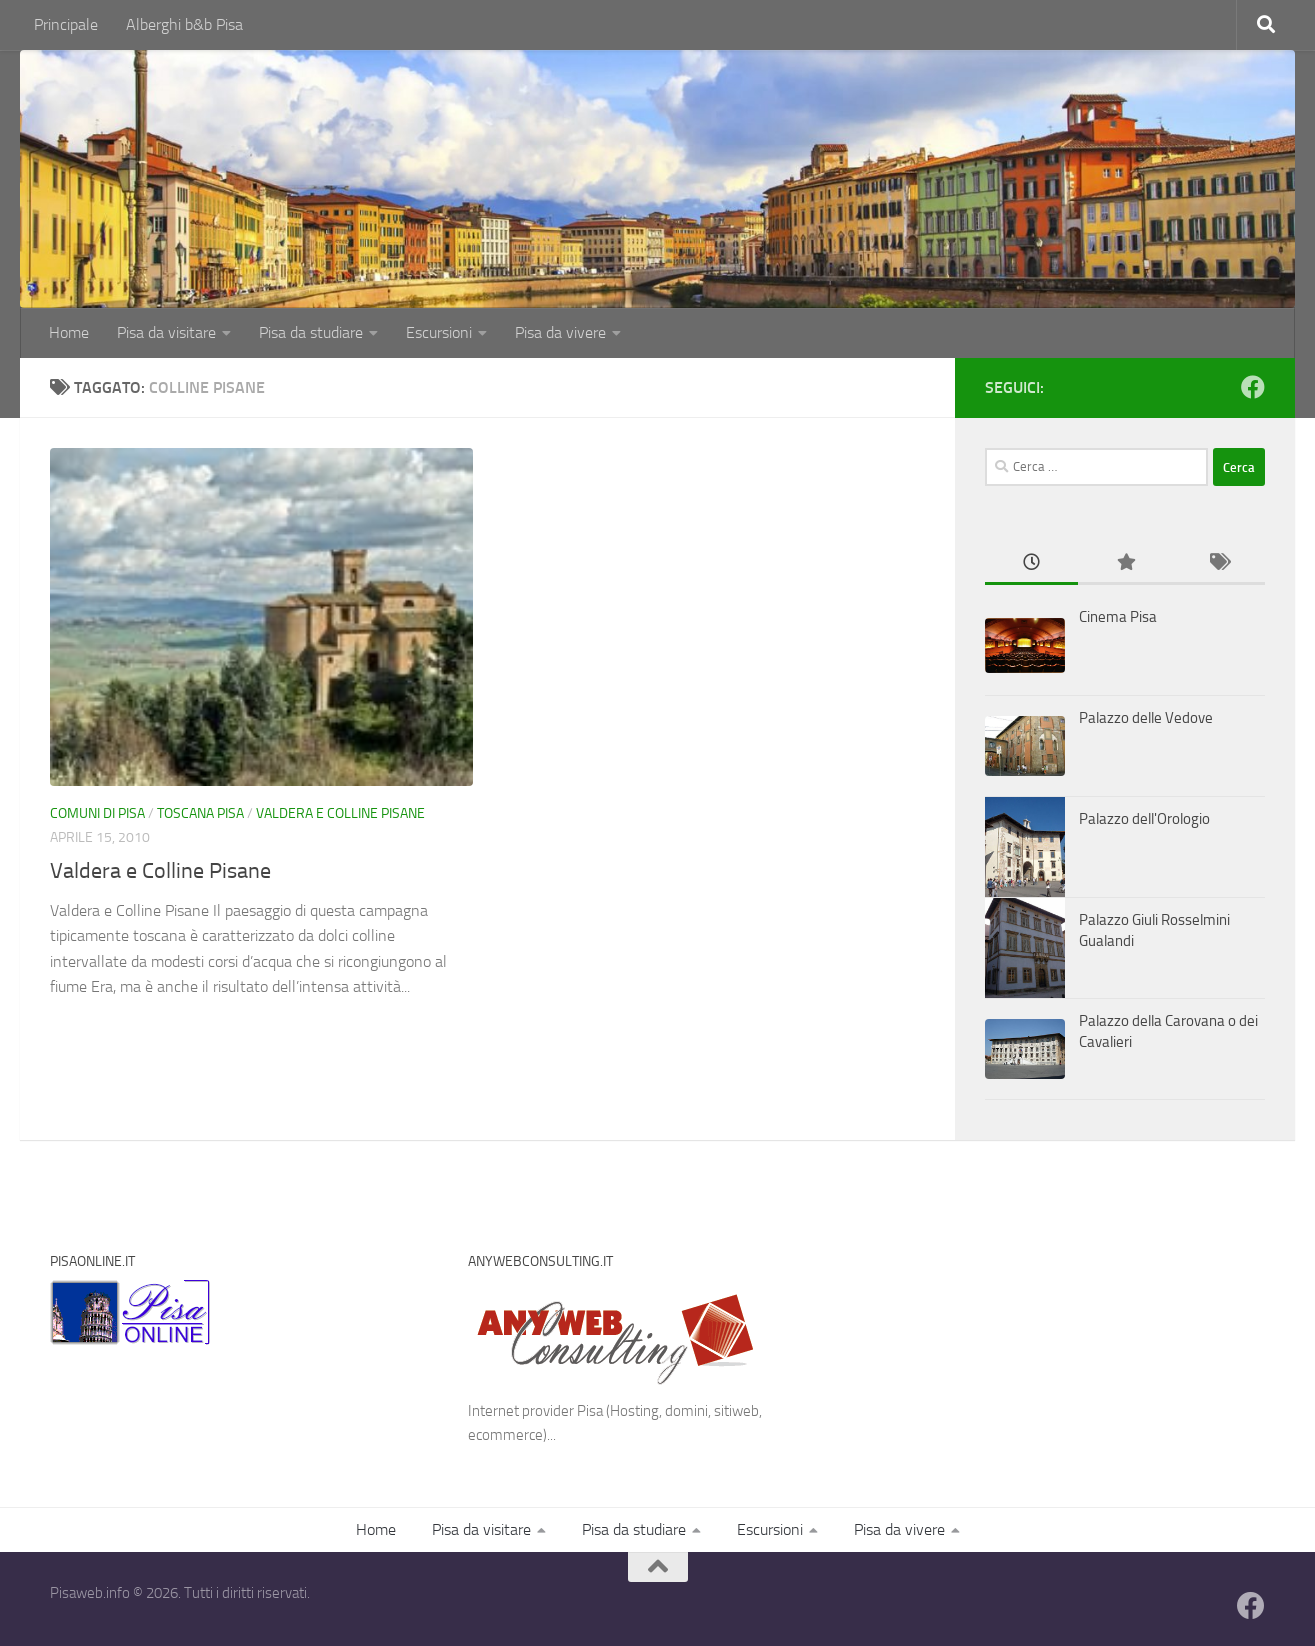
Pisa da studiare (311, 332)
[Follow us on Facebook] (1253, 387)
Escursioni (439, 332)
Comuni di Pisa (97, 813)
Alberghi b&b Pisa (184, 24)
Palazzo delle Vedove (1146, 718)
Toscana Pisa (200, 813)
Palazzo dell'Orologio (1144, 819)
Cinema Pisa (1118, 617)
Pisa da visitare (166, 332)
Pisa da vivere (560, 332)
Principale (66, 24)
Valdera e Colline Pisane (340, 813)
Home (69, 332)
